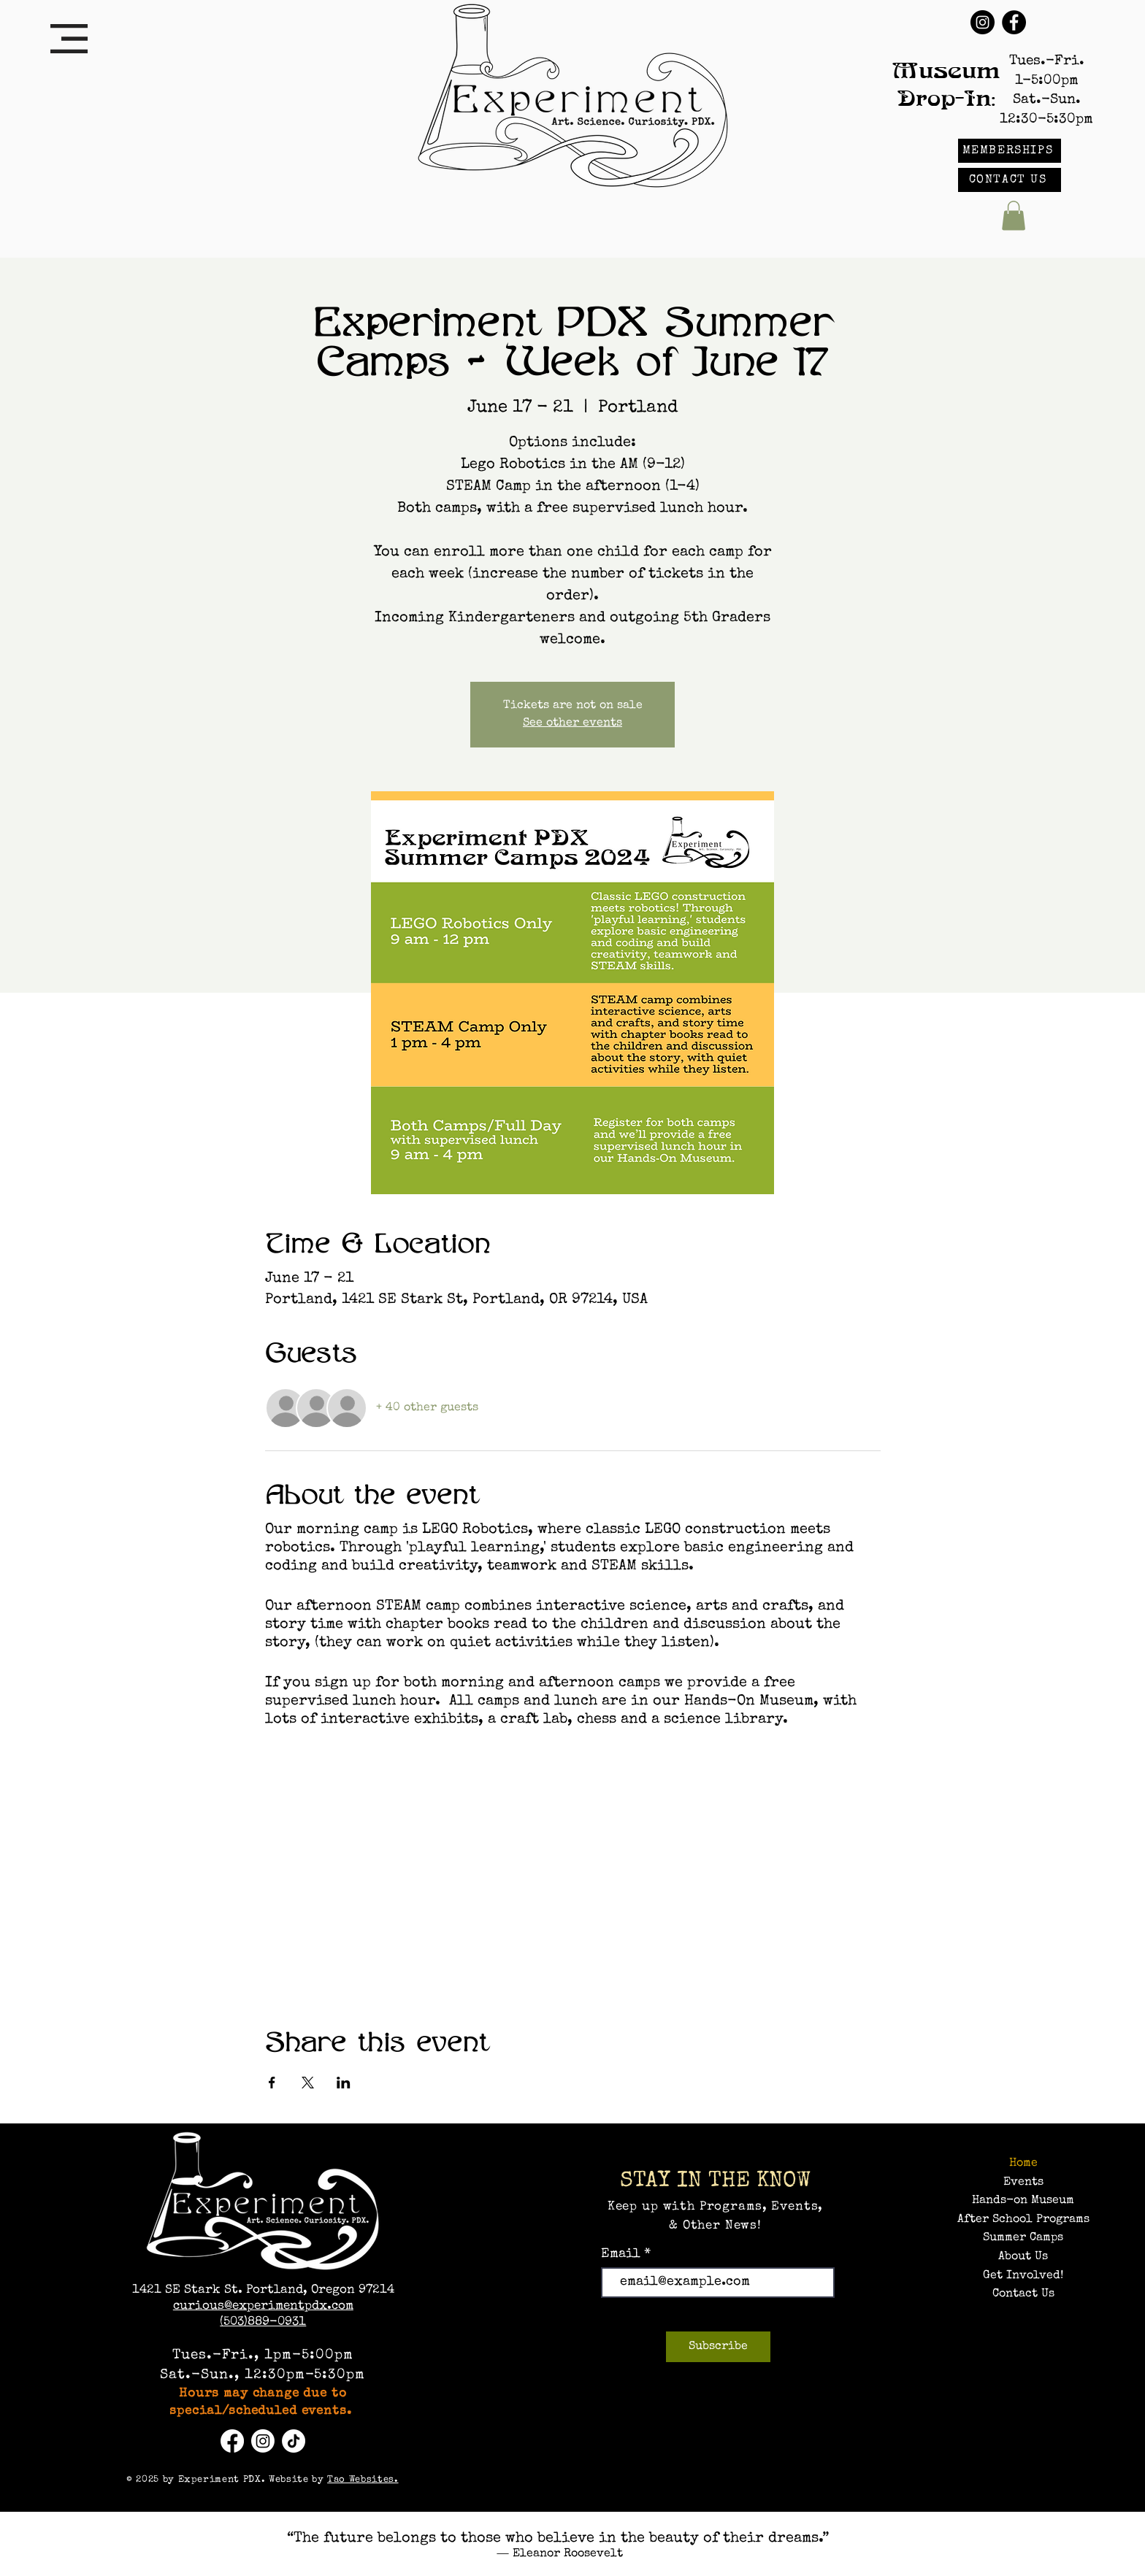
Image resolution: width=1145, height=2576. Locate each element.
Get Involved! (1023, 2276)
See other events (572, 723)
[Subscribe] (718, 2346)
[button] (69, 38)
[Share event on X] (308, 2082)
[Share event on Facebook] (272, 2082)
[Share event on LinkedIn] (344, 2082)
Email (622, 2254)
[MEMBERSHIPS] (1009, 151)
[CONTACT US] (1009, 180)
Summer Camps (1023, 2238)
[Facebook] (1014, 22)
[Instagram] (982, 22)
